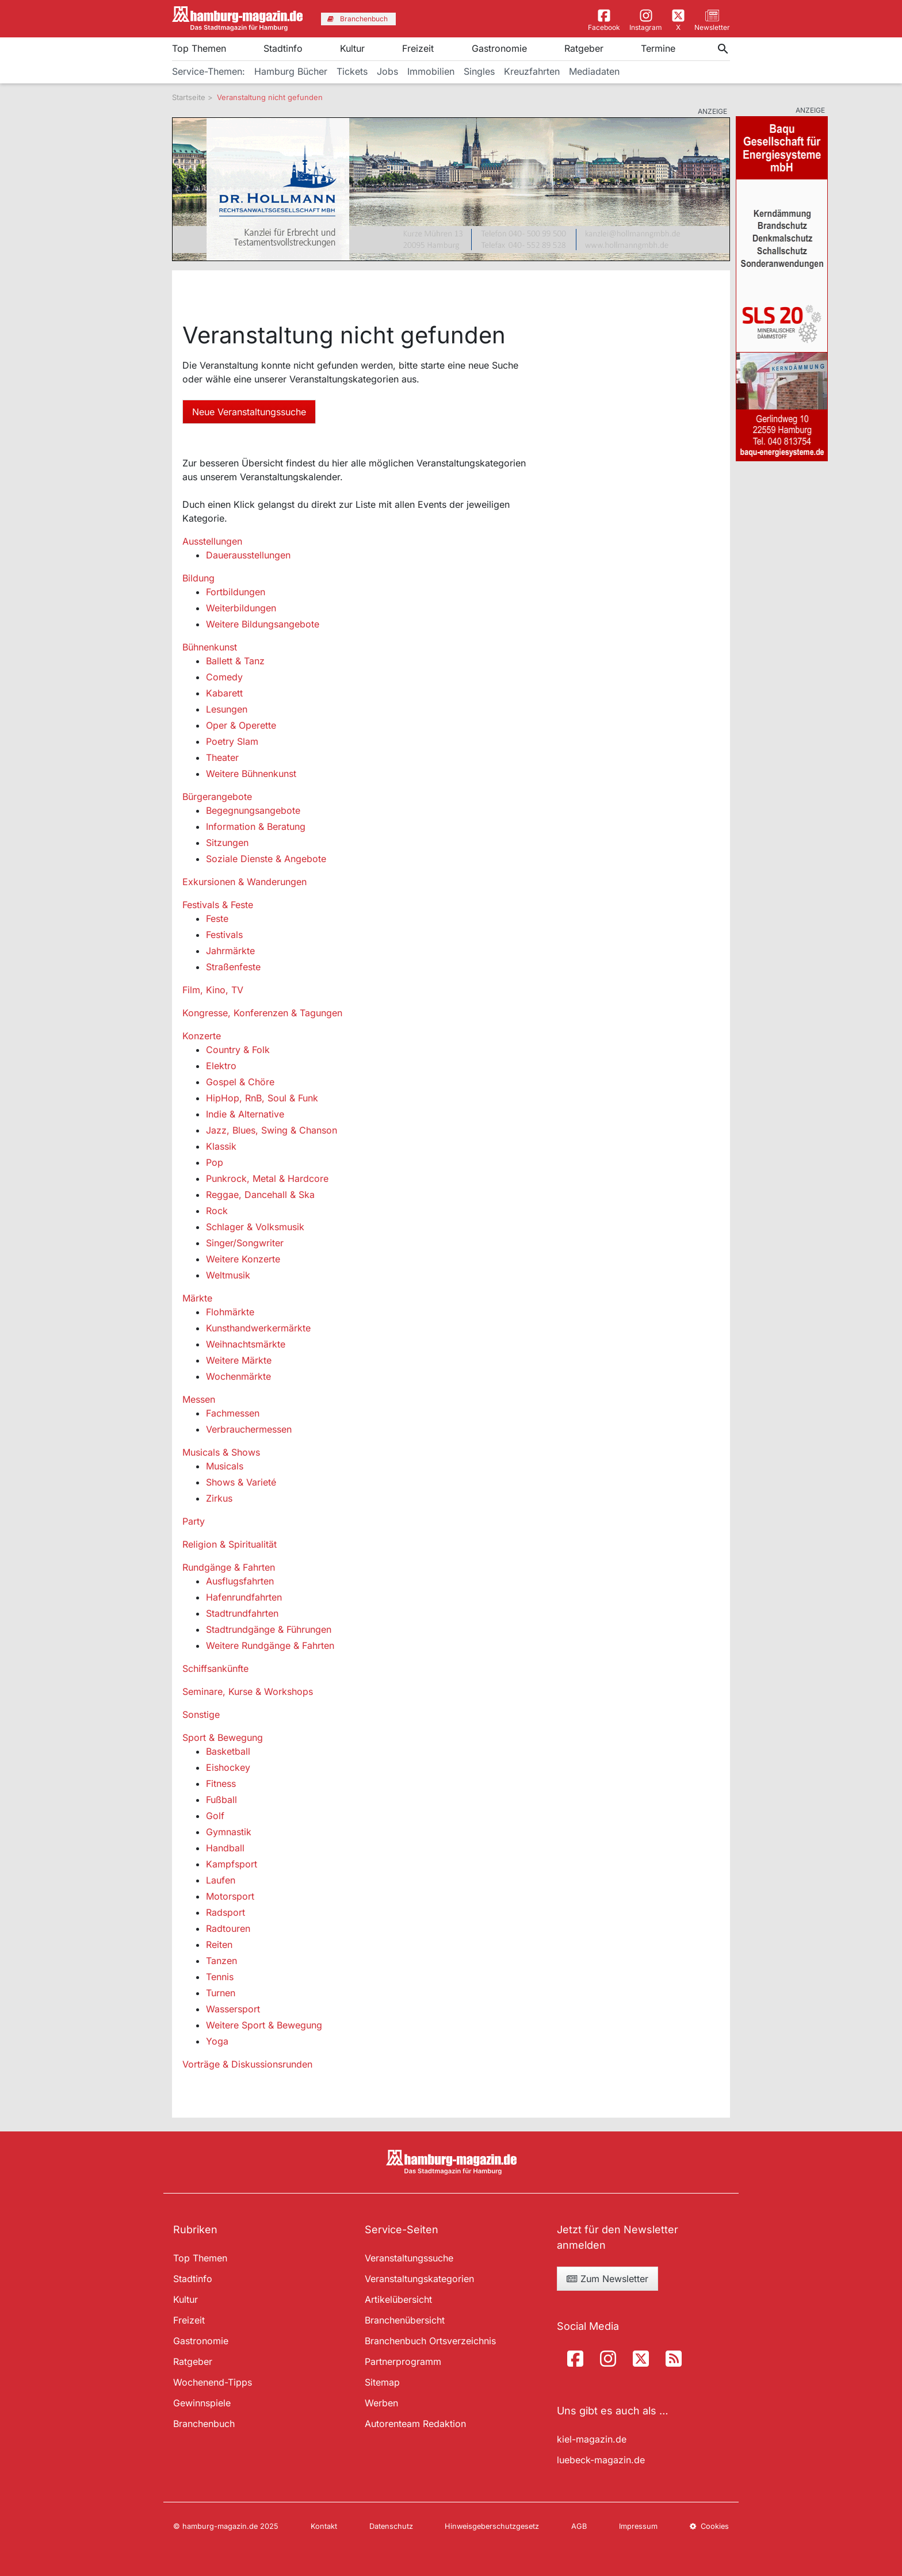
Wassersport (233, 2009)
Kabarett (224, 693)
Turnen (220, 1993)
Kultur (352, 48)
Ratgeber (583, 48)
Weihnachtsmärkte (245, 1344)
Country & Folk (238, 1049)
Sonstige (201, 1714)
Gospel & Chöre (240, 1082)
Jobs (387, 71)
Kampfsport (231, 1864)
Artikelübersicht (398, 2299)
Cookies (709, 2526)
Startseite (188, 97)
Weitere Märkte (239, 1360)
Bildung (198, 578)
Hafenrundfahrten (244, 1597)
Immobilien (430, 71)
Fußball (221, 1799)
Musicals (224, 1466)
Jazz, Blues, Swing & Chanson (271, 1130)
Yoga (217, 2041)
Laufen (220, 1880)
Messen (198, 1399)
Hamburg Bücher (290, 71)
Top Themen (199, 48)
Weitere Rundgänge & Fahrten (270, 1645)
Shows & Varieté (241, 1482)
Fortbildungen (235, 592)
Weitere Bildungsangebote (262, 624)
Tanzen (221, 1960)
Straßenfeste (233, 967)
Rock (217, 1210)
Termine (658, 48)
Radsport (225, 1912)
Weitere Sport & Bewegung (264, 2025)
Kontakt (324, 2526)
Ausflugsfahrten (240, 1581)
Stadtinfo (283, 48)
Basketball (228, 1751)
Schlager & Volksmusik (255, 1227)
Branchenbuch (204, 2423)
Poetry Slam (232, 741)
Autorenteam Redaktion (415, 2423)
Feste (217, 918)
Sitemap (382, 2382)
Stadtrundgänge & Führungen (268, 1629)
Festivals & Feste (217, 904)
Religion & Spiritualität (229, 1544)
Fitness (221, 1783)
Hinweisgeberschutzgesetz (492, 2526)
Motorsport (230, 1896)
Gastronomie (499, 48)
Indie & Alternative (245, 1114)
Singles (479, 71)
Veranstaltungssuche (409, 2258)
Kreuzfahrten (532, 71)
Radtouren (228, 1928)
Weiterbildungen (241, 608)
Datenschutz (391, 2526)
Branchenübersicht (405, 2320)
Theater (222, 757)
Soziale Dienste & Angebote (266, 858)
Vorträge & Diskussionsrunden (247, 2064)
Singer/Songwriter (245, 1243)
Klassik (221, 1146)
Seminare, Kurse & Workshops (247, 1691)
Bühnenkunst (209, 647)
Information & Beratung (255, 826)
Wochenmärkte (238, 1376)
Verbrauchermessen (249, 1429)
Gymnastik (228, 1832)
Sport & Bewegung (222, 1737)
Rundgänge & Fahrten (228, 1567)
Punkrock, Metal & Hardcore (267, 1178)
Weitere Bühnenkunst (251, 773)
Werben (381, 2403)
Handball (225, 1848)
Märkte (197, 1298)
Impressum (638, 2526)
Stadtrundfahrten (242, 1613)
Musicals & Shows (221, 1452)
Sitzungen (227, 842)
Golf (215, 1815)
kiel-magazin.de (591, 2439)
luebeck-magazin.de (601, 2460)
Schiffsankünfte (215, 1668)
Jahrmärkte (230, 950)
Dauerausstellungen (248, 555)
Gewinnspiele (202, 2403)
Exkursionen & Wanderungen (244, 881)
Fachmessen (232, 1413)
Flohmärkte (230, 1312)
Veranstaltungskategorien (419, 2278)
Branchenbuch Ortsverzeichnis (430, 2341)
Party (193, 1521)
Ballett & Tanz (235, 661)
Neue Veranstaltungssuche (249, 412)
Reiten (219, 1944)
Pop (214, 1162)
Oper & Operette (241, 725)
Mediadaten (594, 71)
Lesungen (226, 709)
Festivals (224, 934)
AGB (579, 2526)
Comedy (224, 677)
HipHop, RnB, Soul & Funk (262, 1098)
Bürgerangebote (217, 796)
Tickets (352, 71)
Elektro (221, 1065)
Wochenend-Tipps (212, 2382)
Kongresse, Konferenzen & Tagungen (262, 1013)
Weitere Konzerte (243, 1259)
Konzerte (201, 1036)
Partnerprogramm (403, 2361)
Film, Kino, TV (212, 990)
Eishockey (228, 1767)
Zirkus (219, 1498)
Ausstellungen (212, 541)
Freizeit (418, 48)
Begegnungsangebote (253, 810)
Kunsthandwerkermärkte (258, 1328)
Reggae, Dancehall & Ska (260, 1194)
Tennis (220, 1976)
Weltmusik (228, 1275)
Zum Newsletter (607, 2278)
